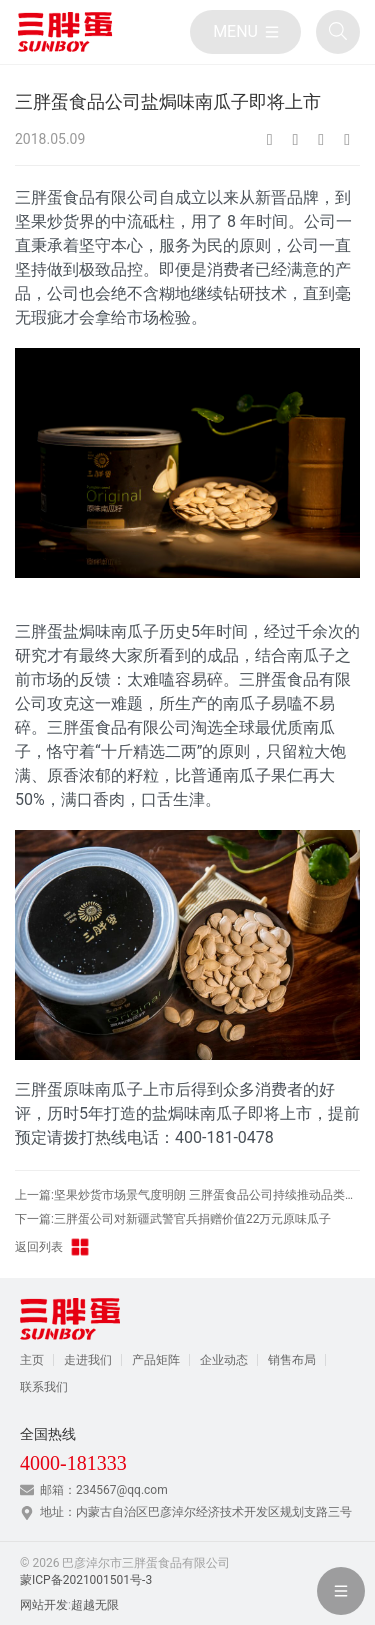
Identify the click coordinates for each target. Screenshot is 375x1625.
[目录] (245, 32)
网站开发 (44, 1605)
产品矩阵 (156, 1360)
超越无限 (95, 1605)
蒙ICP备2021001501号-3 (86, 1580)
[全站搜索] (338, 32)
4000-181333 (73, 1463)
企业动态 (224, 1360)
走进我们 (88, 1360)
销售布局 (292, 1360)
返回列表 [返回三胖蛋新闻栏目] (53, 1247)
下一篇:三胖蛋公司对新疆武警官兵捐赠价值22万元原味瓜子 (173, 1219)
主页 (32, 1360)
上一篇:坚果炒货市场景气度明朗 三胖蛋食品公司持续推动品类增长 (187, 1195)
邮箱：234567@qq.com (104, 1490)
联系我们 (44, 1387)
